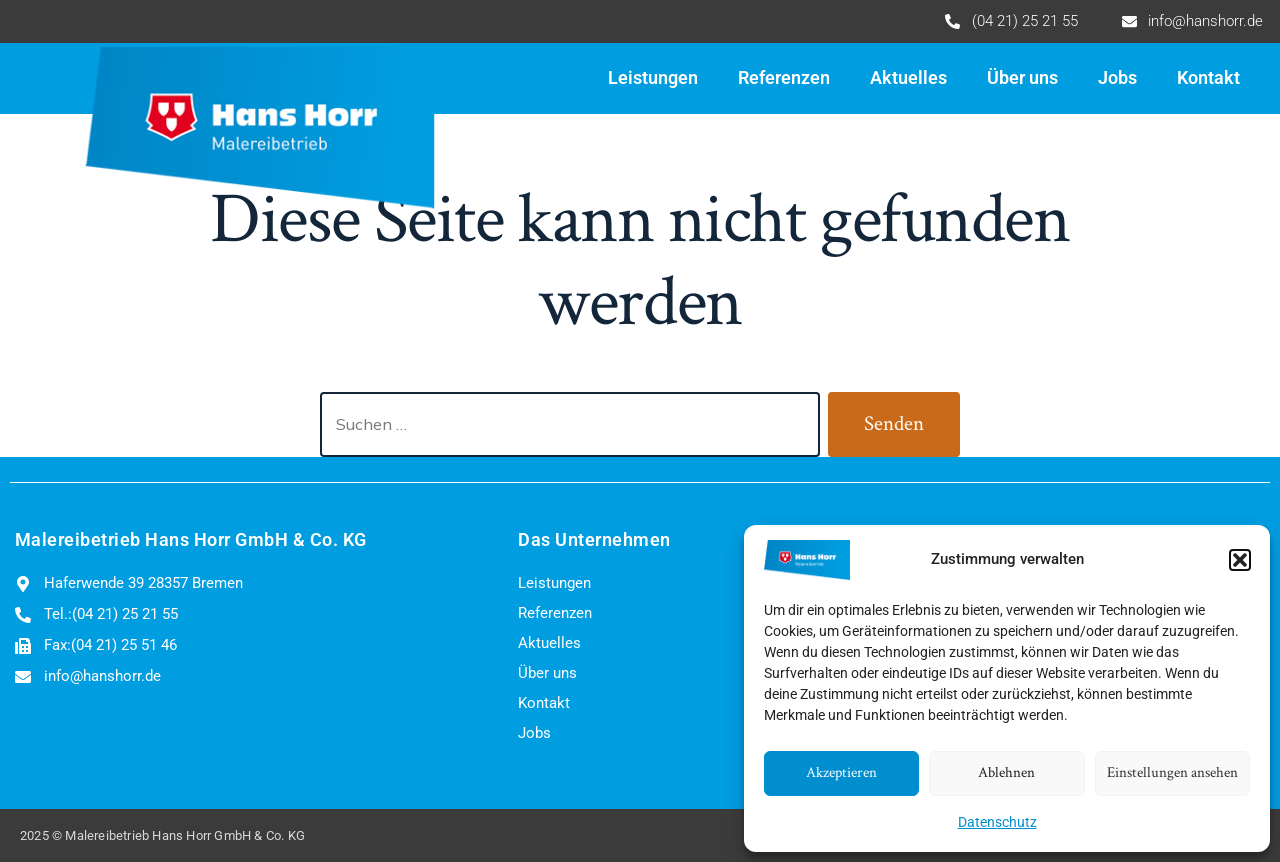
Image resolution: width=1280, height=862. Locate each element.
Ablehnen (1006, 772)
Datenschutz (997, 822)
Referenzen (784, 78)
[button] (1240, 560)
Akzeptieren (841, 772)
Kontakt (1208, 78)
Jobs (1117, 78)
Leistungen (653, 78)
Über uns (1022, 78)
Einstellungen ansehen (1172, 772)
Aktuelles (908, 78)
